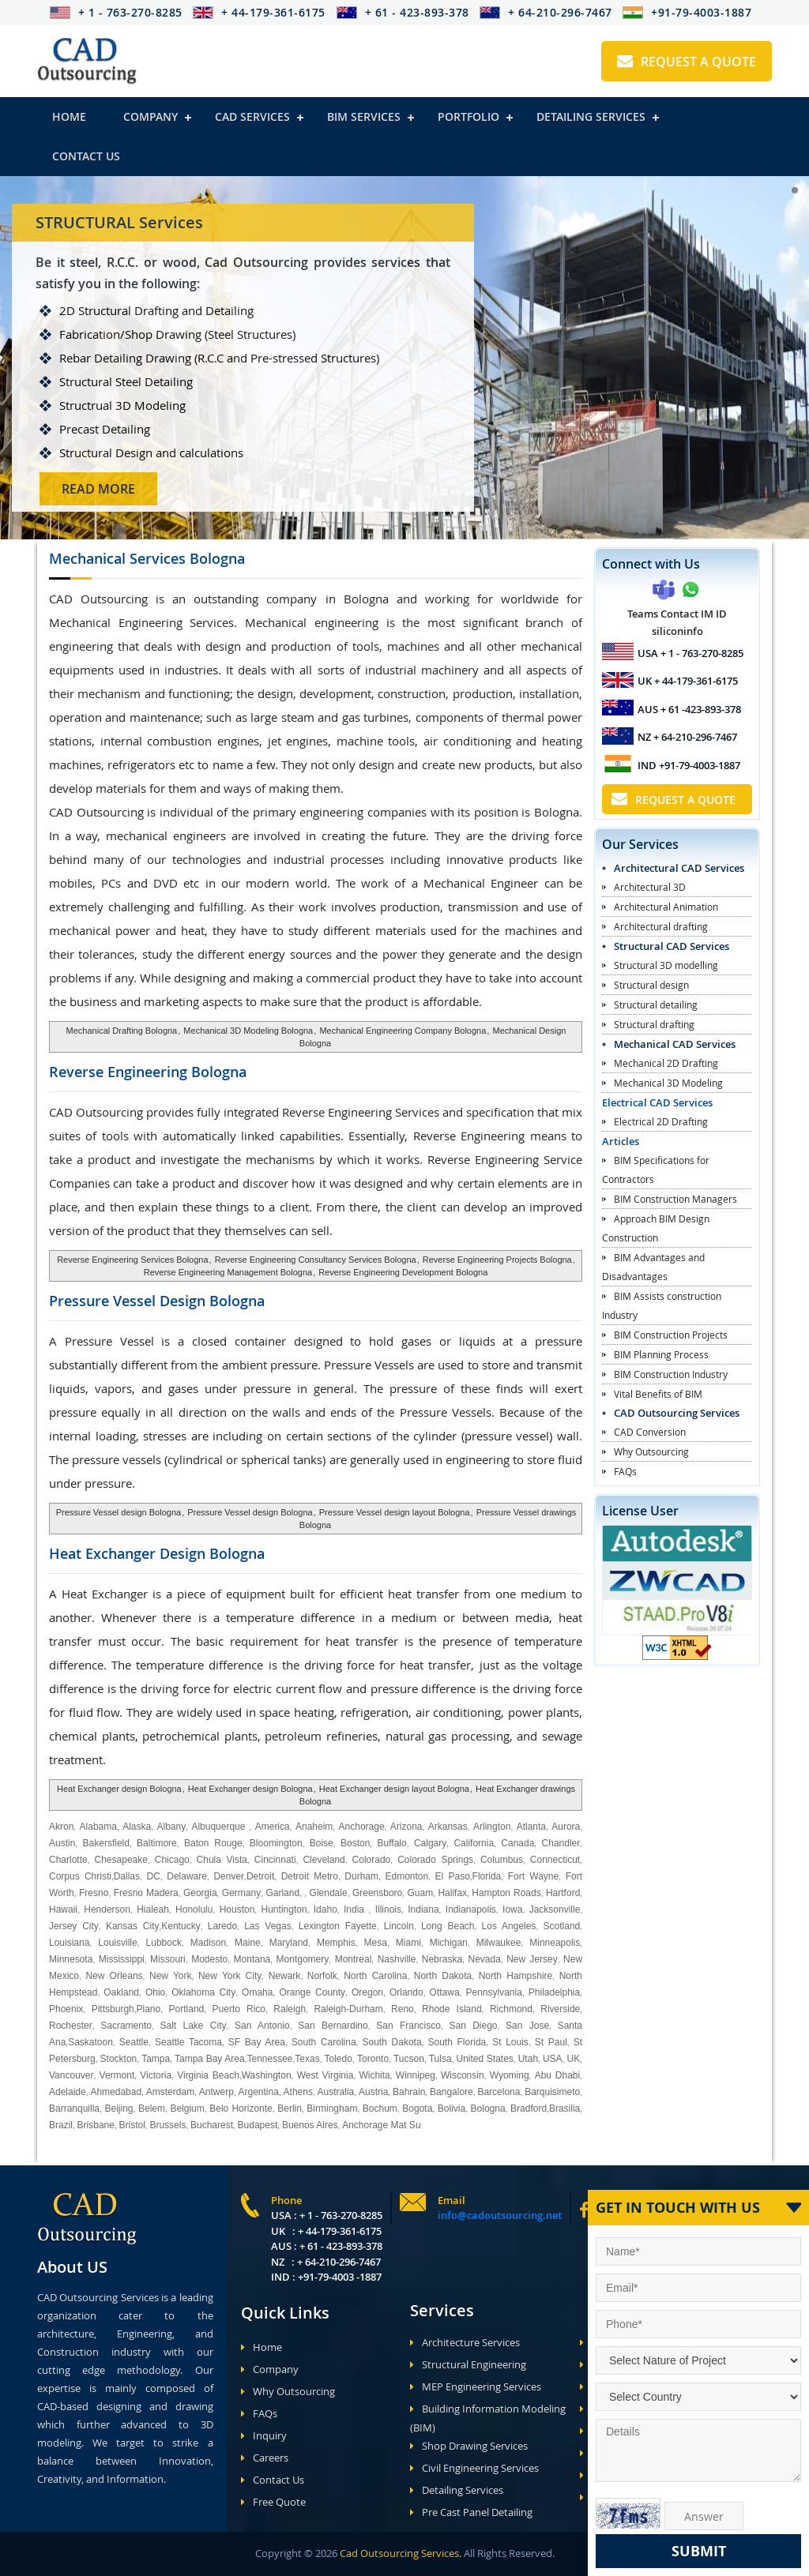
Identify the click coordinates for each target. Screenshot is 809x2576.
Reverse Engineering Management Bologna (228, 1272)
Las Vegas (268, 1926)
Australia (336, 2091)
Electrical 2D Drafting (661, 1121)
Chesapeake (121, 1859)
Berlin (289, 2108)
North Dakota (443, 1975)
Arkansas (448, 1826)
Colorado (371, 1859)
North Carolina (375, 1975)
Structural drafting (654, 1024)
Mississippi (122, 1959)
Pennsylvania (493, 1992)
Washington (267, 2075)
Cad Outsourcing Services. (399, 2553)
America (272, 1826)
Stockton (118, 2058)
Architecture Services (465, 2342)
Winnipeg (415, 2075)
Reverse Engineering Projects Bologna (497, 1259)
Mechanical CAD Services (675, 1044)
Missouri (168, 1959)
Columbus (501, 1859)
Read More (159, 489)
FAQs (625, 1471)
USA (553, 2058)
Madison (208, 1942)
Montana (252, 1959)
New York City (230, 1975)
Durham (361, 1876)
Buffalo (392, 1843)
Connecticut (555, 1859)
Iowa (512, 1909)
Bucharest (211, 2125)
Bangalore (451, 2091)
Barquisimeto (552, 2091)
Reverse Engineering (147, 1071)
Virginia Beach (208, 2075)
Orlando (406, 1992)
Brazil (61, 2125)
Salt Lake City (193, 2025)
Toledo (338, 2058)
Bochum (380, 2108)
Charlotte (68, 1859)
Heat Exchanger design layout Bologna (394, 1788)
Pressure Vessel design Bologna (118, 1512)
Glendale (329, 1892)
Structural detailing (656, 1004)
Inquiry (264, 2435)
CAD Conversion (650, 1431)
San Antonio (262, 2025)
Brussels (167, 2125)
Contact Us (86, 155)
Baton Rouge (213, 1843)
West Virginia (325, 2075)
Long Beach (448, 1926)
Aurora (565, 1826)
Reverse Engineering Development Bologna (402, 1272)
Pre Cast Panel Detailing (471, 2512)
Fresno (93, 1892)
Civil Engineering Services (474, 2468)
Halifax (452, 1892)
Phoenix (66, 2009)
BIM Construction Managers (675, 1198)
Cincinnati (275, 1859)
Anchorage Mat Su (381, 2125)
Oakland (121, 1992)
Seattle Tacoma (188, 2042)
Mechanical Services (147, 558)
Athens (298, 2091)
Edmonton (406, 1876)
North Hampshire (516, 1975)
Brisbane (96, 2125)
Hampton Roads (506, 1892)
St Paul (551, 2042)
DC (153, 1876)
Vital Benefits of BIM (658, 1394)
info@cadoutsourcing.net (500, 2215)
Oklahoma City (203, 1992)
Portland (187, 2009)
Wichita (374, 2075)
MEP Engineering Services (475, 2386)
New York (170, 1975)
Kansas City (133, 1926)
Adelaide (67, 2091)
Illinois (388, 1909)
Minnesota (70, 1959)
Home (69, 116)
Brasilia (564, 2108)
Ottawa (445, 1992)
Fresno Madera (146, 1892)
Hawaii (63, 1909)
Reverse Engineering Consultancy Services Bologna (315, 1259)
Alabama (98, 1826)
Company (150, 116)
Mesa (375, 1942)
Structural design (651, 984)
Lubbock (164, 1942)
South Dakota (392, 2042)
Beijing (118, 2108)
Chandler (561, 1843)
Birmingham (332, 2108)
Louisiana (69, 1942)
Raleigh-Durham (348, 2009)
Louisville (117, 1942)
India (354, 1909)
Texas (307, 2058)
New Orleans (113, 1975)
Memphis (336, 1942)
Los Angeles (509, 1926)
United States (485, 2058)
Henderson (107, 1909)
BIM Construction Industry (671, 1374)
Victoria (155, 2075)
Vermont (117, 2075)
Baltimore (157, 1843)
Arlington (491, 1826)
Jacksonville (555, 1909)
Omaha (257, 1992)
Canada (517, 1843)
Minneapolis (554, 1942)
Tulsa (440, 2058)
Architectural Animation (666, 906)
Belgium (187, 2108)
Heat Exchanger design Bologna (119, 1788)
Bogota (417, 2108)
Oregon (367, 1992)
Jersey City (74, 1926)
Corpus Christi (80, 1876)
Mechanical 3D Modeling (668, 1082)
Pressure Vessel (157, 1300)
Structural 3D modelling (666, 965)
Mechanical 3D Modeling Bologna (248, 1030)
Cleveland (323, 1859)
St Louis (510, 2042)
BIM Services (364, 116)
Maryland (288, 1942)
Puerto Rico (239, 2009)
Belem (151, 2108)
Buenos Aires (310, 2125)
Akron (61, 1826)
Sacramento (126, 2025)
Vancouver (71, 2075)
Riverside (560, 2009)
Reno (402, 2009)
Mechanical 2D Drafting (666, 1063)
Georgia (200, 1892)
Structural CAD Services (671, 946)
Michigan (449, 1942)
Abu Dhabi (558, 2075)
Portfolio (468, 116)
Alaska (136, 1826)
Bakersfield (106, 1843)
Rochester (70, 2025)
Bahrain (409, 2091)
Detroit (260, 1876)
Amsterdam (170, 2091)
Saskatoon (90, 2042)
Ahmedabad (115, 2091)
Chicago (172, 1859)
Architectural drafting (661, 926)
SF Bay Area (256, 2042)
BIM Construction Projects (671, 1334)
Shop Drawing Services (469, 2446)
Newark (285, 1975)
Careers (264, 2457)
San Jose (527, 2025)
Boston (355, 1843)
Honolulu (194, 1909)
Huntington (284, 1909)
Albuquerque (220, 1826)
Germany (241, 1892)
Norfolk (322, 1975)
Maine (248, 1942)
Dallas (127, 1876)
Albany (171, 1826)
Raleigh (289, 2009)
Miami (408, 1942)
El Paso (452, 1876)
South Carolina (324, 2042)
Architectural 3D (650, 887)
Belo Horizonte (241, 2108)
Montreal (353, 1959)
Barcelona (498, 2091)
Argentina (259, 2091)
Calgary (430, 1843)
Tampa (155, 2058)
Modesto (209, 1959)
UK (573, 2058)
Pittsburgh (113, 2009)
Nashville (397, 1959)
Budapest (258, 2125)
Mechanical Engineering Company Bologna (402, 1030)
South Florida (457, 2042)
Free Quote (273, 2502)
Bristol (132, 2125)
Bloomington (276, 1843)
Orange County (312, 1992)
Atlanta (531, 1826)
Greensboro (377, 1892)
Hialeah (153, 1909)
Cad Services (252, 116)
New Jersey (531, 1959)
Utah (528, 2058)
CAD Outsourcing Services (676, 1413)
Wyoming (509, 2075)
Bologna (488, 2108)
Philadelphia (554, 1992)
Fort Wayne (533, 1876)
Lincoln (399, 1926)
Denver (228, 1876)
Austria (373, 2091)
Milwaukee (498, 1942)
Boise (321, 1843)
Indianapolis (471, 1909)
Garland (282, 1892)
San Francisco (408, 2025)
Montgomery (303, 1959)
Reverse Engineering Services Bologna (132, 1259)
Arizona (406, 1826)
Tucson (408, 2058)
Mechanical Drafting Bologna (122, 1030)
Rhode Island (451, 2009)
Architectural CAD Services (679, 868)
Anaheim (314, 1826)
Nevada (484, 1959)
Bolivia (451, 2108)
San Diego (473, 2025)
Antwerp (216, 2091)
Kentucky (180, 1926)
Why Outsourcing (651, 1451)
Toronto (372, 2058)
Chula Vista (222, 1859)
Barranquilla (74, 2108)
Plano (149, 2009)
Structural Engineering (468, 2364)
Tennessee (269, 2058)
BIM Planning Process (661, 1354)
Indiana (423, 1909)
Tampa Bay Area (210, 2058)
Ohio (155, 1992)
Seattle (134, 2042)
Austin (62, 1843)
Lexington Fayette (338, 1926)
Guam (420, 1892)
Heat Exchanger (157, 1553)
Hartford (563, 1892)
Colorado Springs (435, 1859)
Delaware (187, 1876)
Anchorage (362, 1826)
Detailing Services (590, 116)
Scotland (562, 1926)
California (473, 1843)
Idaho (325, 1909)
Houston (237, 1909)
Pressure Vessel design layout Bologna (394, 1512)
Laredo (222, 1926)
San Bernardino (332, 2025)
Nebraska (442, 1959)
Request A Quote (686, 61)
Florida (487, 1876)
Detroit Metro (309, 1876)
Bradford (528, 2108)
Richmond (511, 2009)
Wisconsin (462, 2075)
